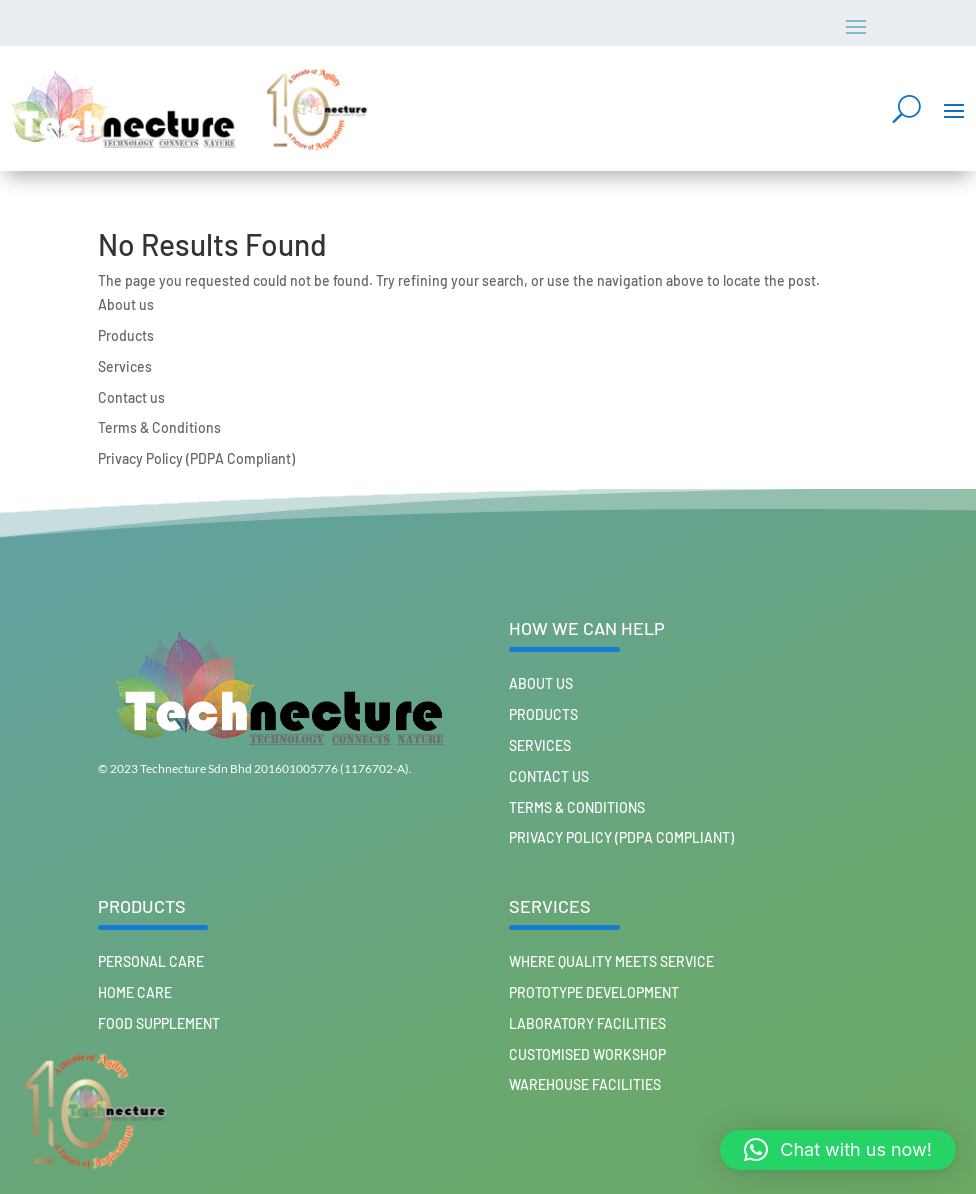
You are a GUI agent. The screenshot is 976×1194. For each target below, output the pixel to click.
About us (126, 304)
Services (125, 366)
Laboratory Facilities (587, 1023)
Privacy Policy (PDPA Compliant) (196, 458)
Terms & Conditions (159, 427)
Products (126, 335)
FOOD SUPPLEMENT (159, 1023)
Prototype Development (594, 992)
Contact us (131, 397)
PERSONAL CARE (151, 961)
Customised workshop (587, 1054)
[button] (838, 1150)
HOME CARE (135, 992)
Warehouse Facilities (585, 1084)
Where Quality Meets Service (611, 961)
